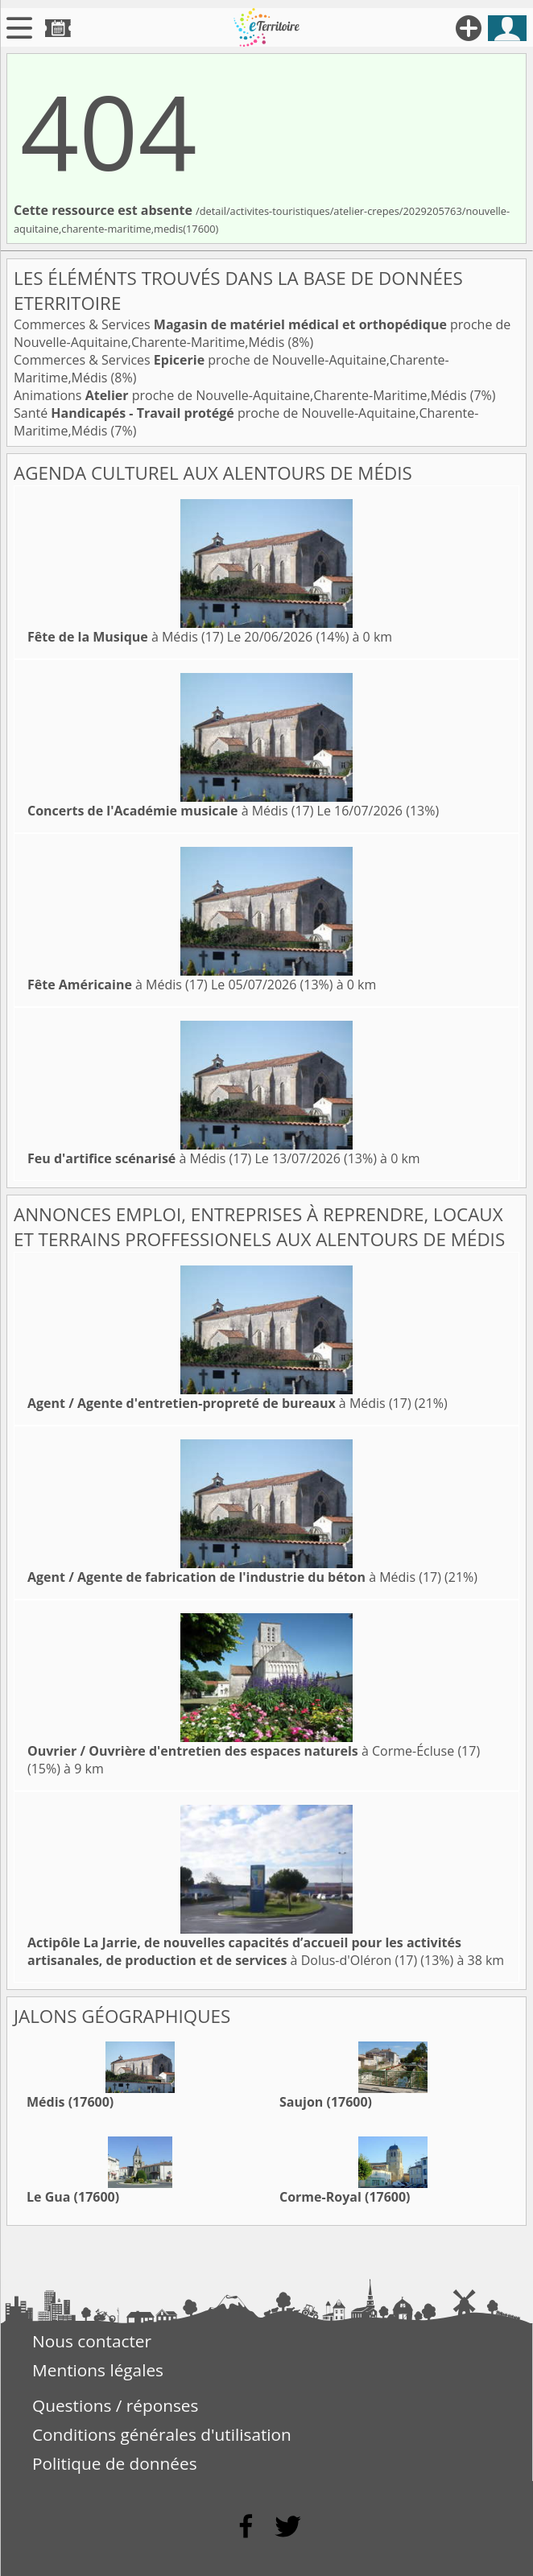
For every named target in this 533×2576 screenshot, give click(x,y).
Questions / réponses (115, 2405)
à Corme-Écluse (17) (253, 1751)
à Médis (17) (125, 637)
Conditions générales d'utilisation (161, 2434)
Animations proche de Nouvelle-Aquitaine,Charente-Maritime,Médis (242, 395)
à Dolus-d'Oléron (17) (244, 1951)
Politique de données (114, 2463)
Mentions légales (97, 2370)
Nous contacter (91, 2341)
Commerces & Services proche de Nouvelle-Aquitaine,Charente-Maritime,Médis (262, 333)
